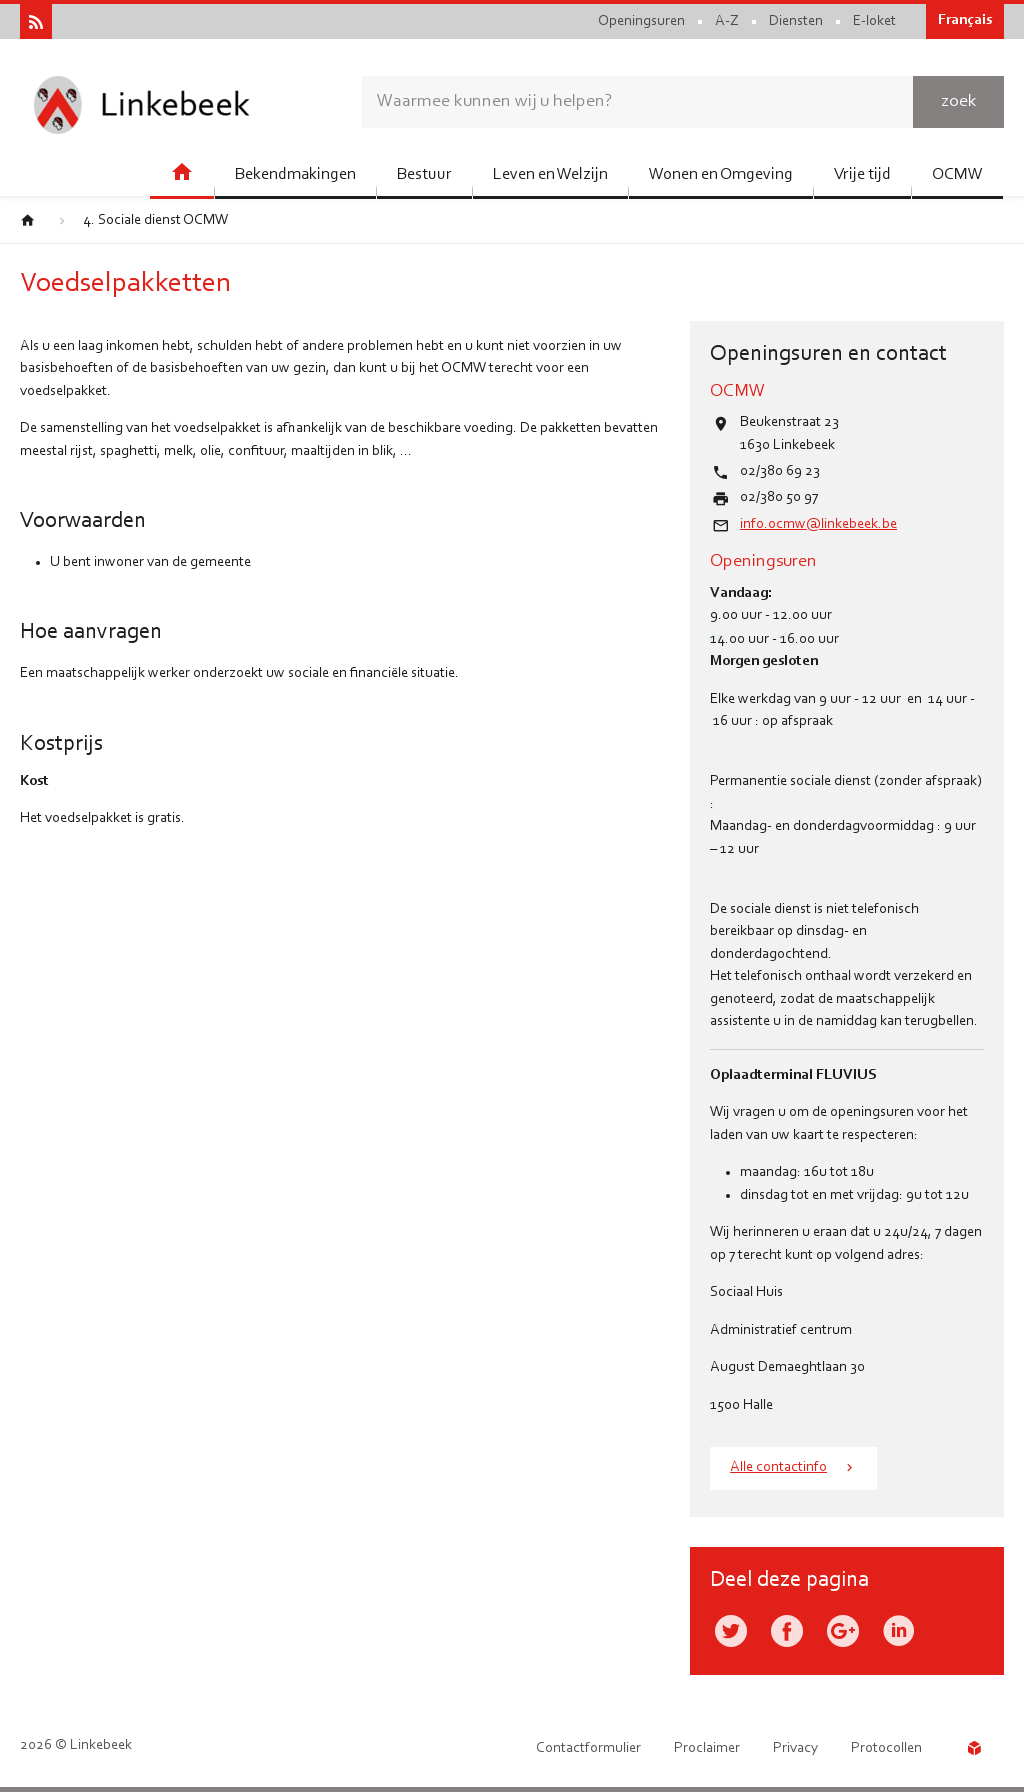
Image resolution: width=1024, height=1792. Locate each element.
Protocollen (886, 1748)
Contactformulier (588, 1748)
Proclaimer (707, 1748)
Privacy (795, 1748)
